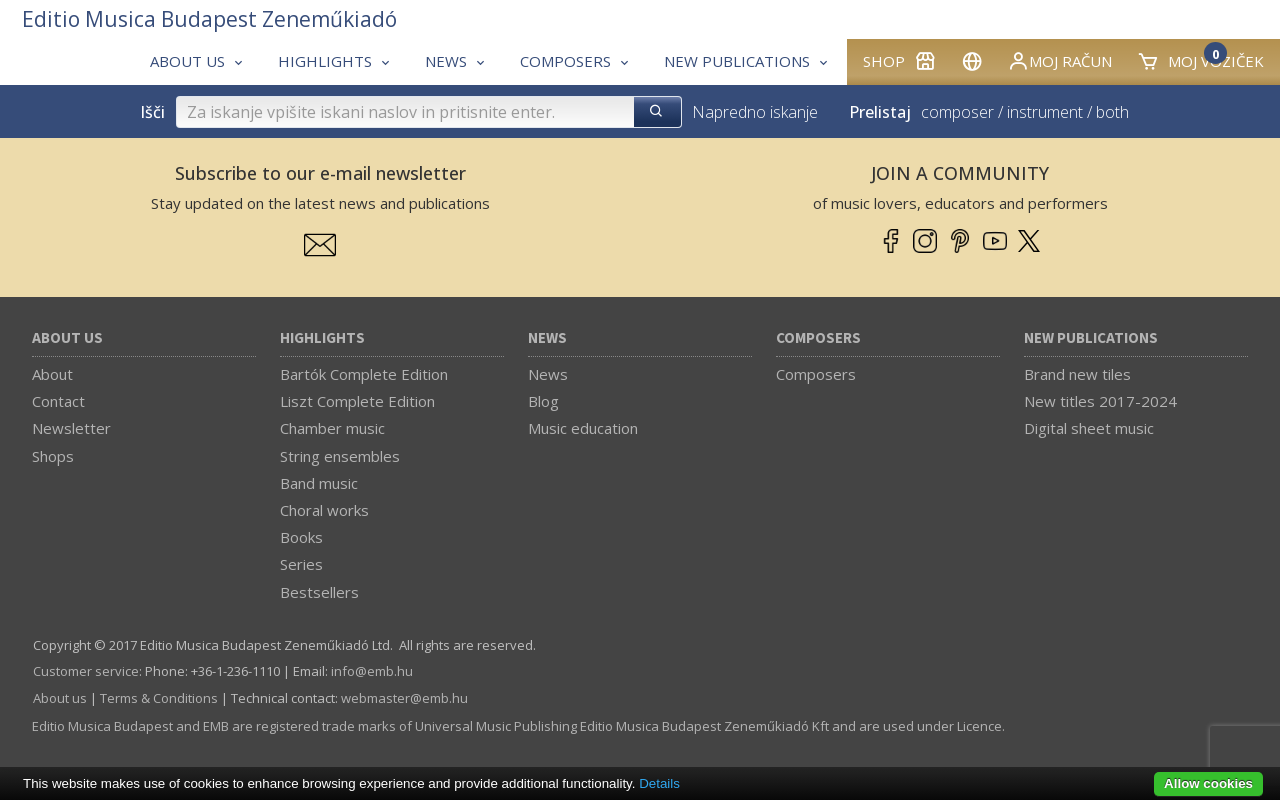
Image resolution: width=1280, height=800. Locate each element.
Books (301, 537)
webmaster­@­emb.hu (404, 698)
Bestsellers (319, 592)
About (52, 374)
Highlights (322, 338)
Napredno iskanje (755, 112)
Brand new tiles (1077, 374)
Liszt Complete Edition (357, 401)
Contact (58, 401)
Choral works (324, 510)
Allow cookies (1208, 783)
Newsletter (71, 428)
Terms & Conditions (159, 698)
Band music (319, 483)
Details (659, 783)
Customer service (86, 671)
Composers (818, 338)
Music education (583, 428)
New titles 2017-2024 (1100, 401)
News (547, 338)
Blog (543, 401)
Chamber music (332, 428)
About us (67, 338)
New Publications (1091, 338)
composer (957, 112)
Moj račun (1059, 61)
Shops (53, 456)
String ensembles (340, 456)
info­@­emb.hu (372, 671)
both (1112, 112)
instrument (1045, 112)
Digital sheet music (1089, 428)
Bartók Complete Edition (364, 374)
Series (301, 564)
